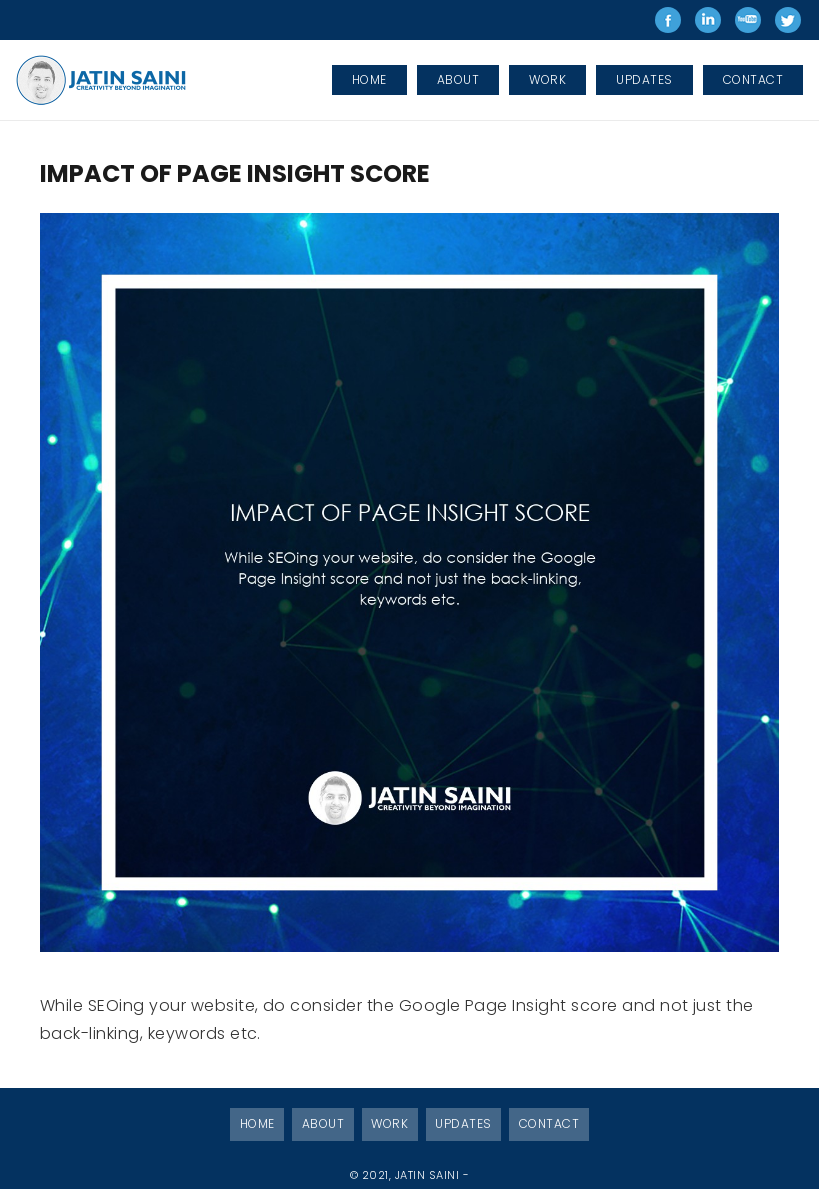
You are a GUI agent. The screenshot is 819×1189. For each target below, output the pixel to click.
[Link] (102, 80)
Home (257, 1123)
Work (389, 1123)
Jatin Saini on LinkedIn (708, 20)
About (323, 1123)
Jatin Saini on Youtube (748, 20)
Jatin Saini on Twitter (788, 20)
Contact (549, 1123)
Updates (463, 1123)
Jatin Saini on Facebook (668, 20)
